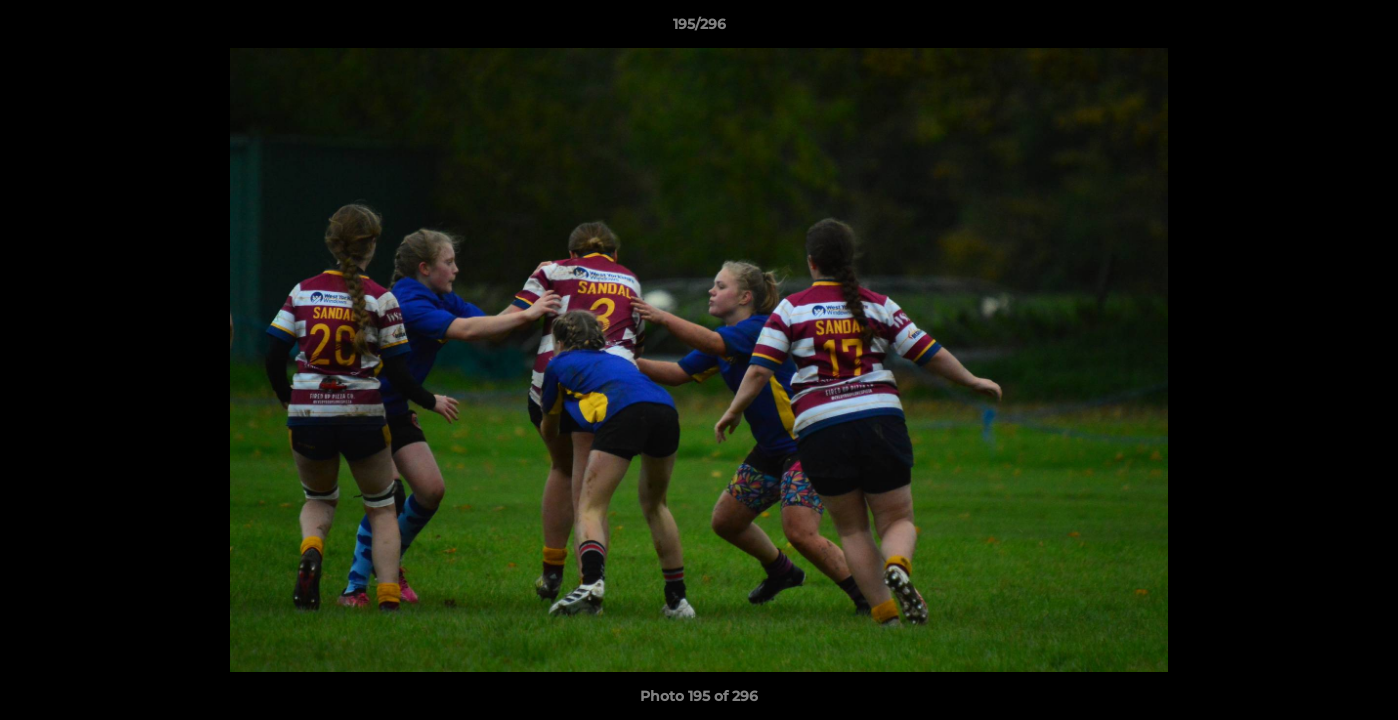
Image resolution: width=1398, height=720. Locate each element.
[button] (1362, 29)
